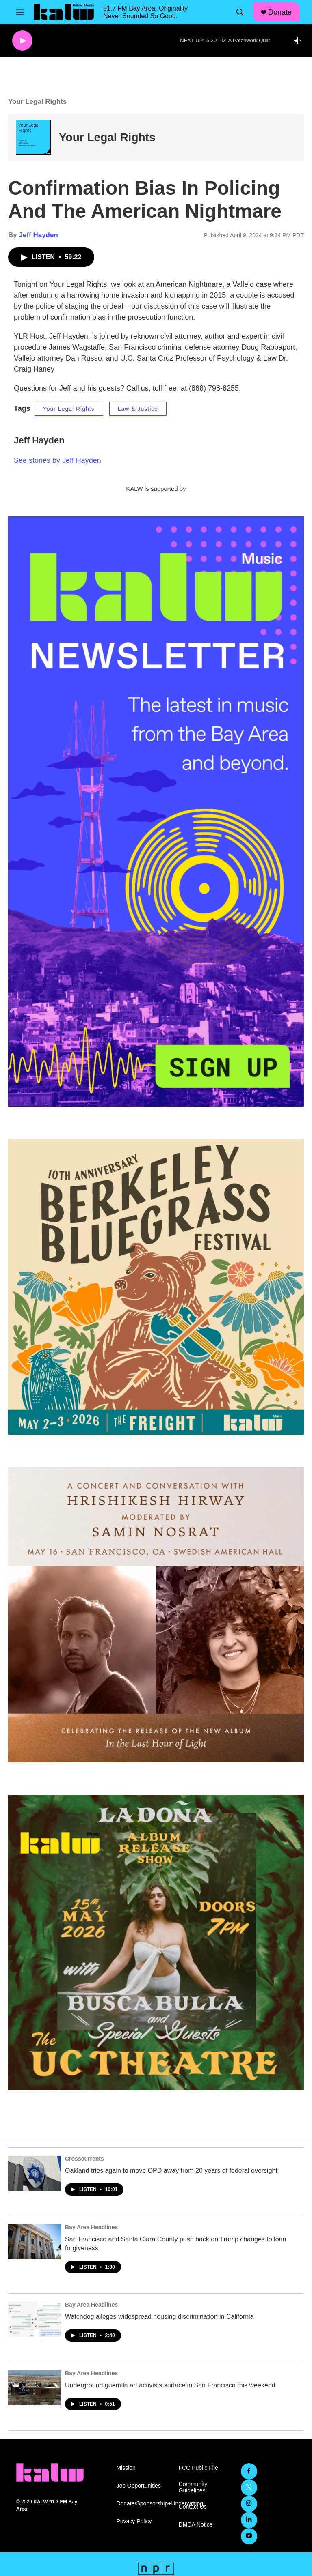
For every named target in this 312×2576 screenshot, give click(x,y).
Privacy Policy (134, 2521)
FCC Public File (198, 2468)
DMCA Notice (196, 2525)
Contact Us (193, 2507)
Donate (280, 12)
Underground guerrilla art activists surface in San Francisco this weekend (170, 2385)
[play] (22, 40)
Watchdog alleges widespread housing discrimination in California (159, 2316)
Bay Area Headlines (91, 2227)
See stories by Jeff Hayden (57, 460)
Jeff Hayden (38, 235)
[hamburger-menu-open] (20, 12)
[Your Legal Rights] (33, 137)
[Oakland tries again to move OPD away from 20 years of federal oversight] (34, 2173)
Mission (125, 2468)
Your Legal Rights (107, 137)
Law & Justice (138, 409)
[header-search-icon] (240, 12)
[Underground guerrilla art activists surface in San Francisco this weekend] (34, 2387)
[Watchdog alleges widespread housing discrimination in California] (34, 2319)
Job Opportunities (138, 2486)
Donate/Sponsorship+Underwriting (143, 2504)
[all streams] (300, 40)
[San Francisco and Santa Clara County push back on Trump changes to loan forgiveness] (34, 2241)
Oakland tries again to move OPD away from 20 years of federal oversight (171, 2170)
